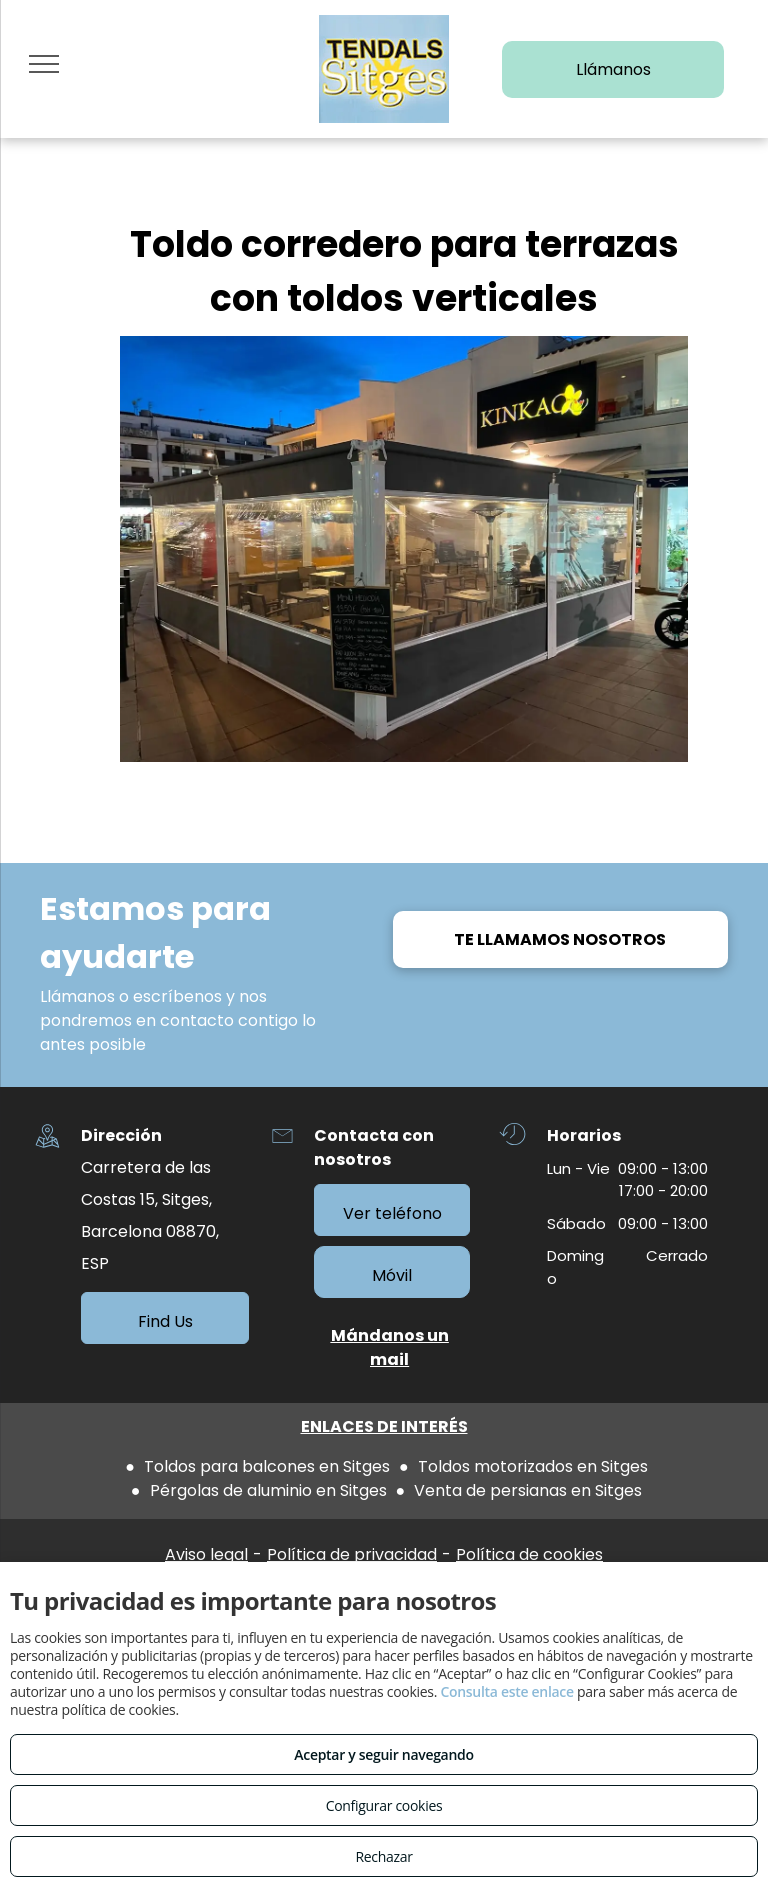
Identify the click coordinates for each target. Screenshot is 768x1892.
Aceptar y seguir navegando (383, 1754)
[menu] (44, 64)
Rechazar (383, 1856)
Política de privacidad (352, 1554)
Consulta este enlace (506, 1691)
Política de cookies (529, 1554)
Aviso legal (206, 1554)
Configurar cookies (384, 1805)
